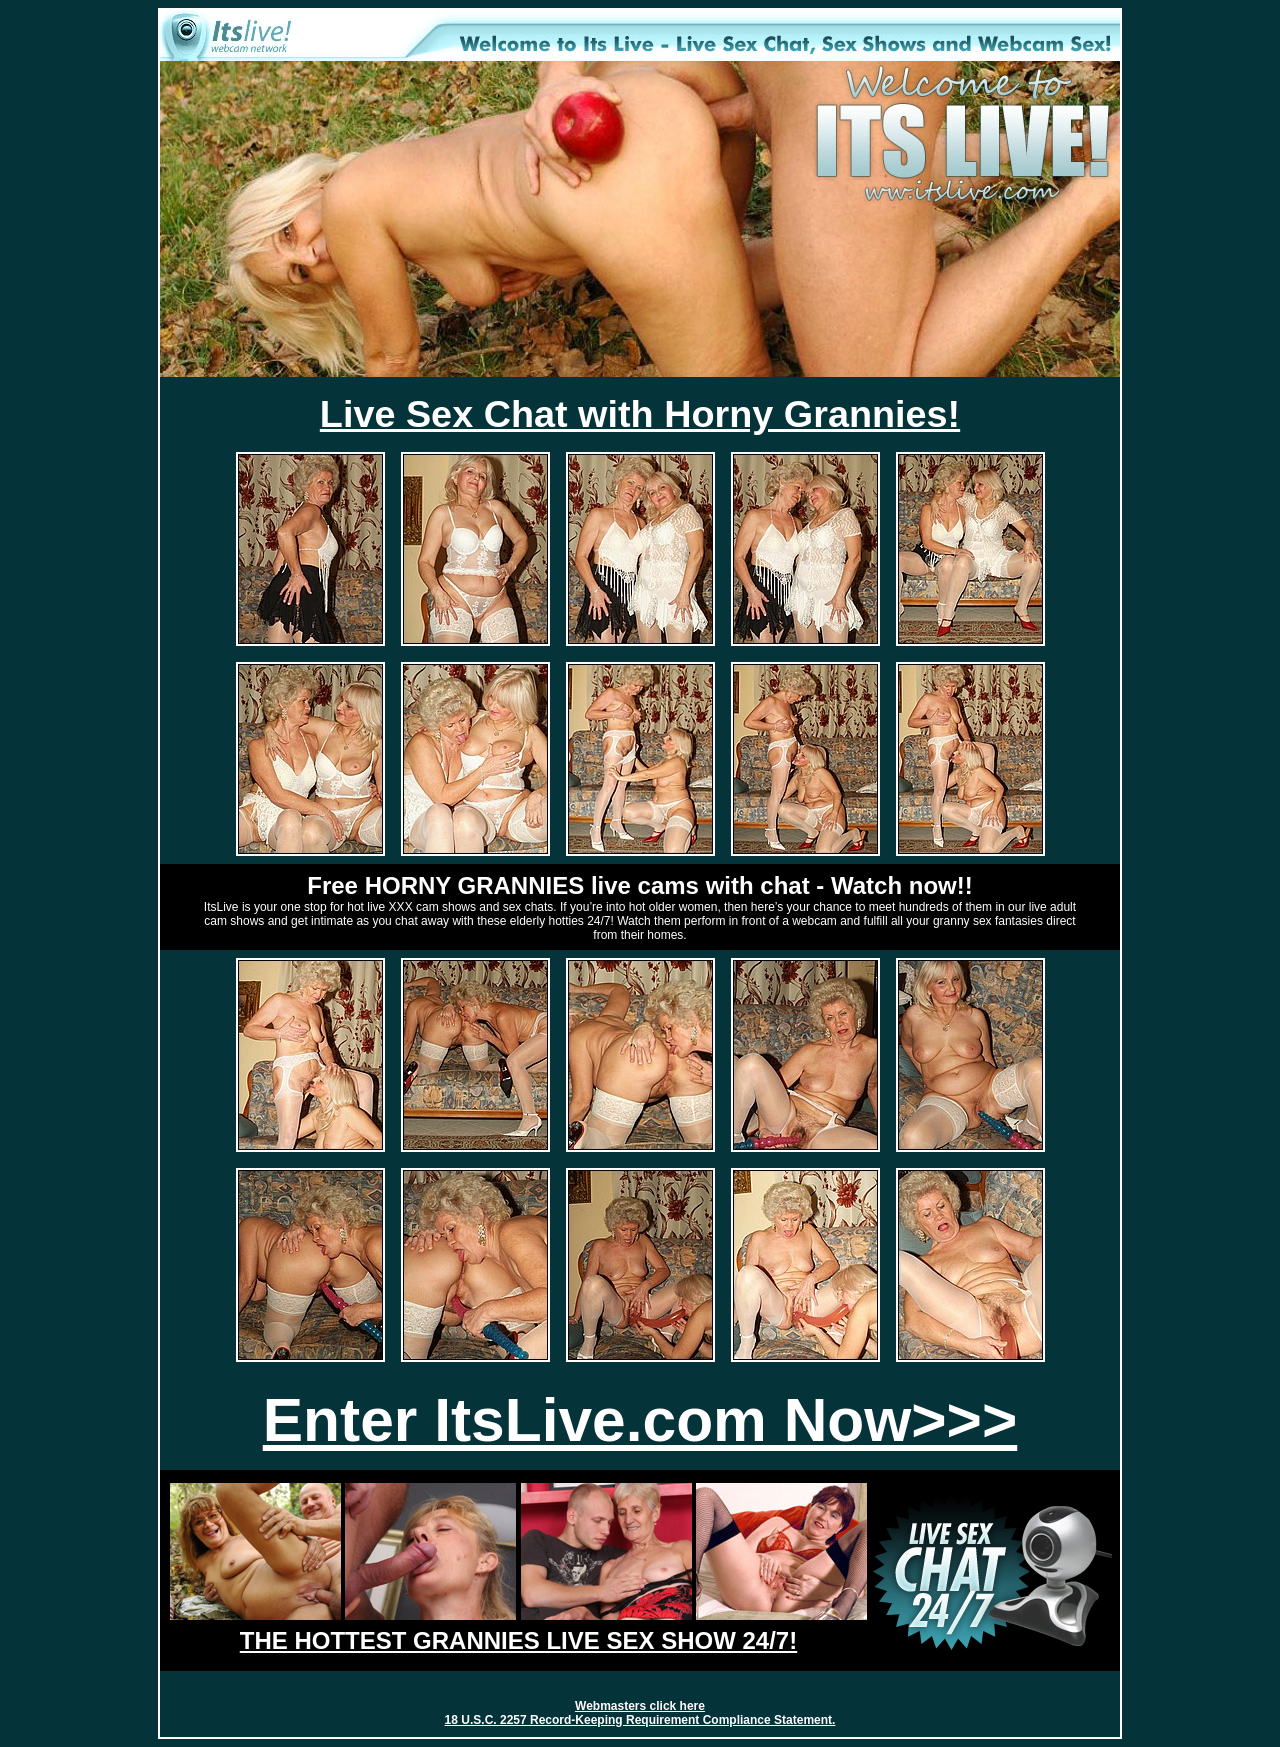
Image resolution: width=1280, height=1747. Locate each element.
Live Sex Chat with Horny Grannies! (640, 414)
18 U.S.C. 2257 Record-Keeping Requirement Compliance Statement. (640, 1720)
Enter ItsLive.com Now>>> (640, 1420)
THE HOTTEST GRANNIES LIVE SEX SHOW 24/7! (518, 1640)
